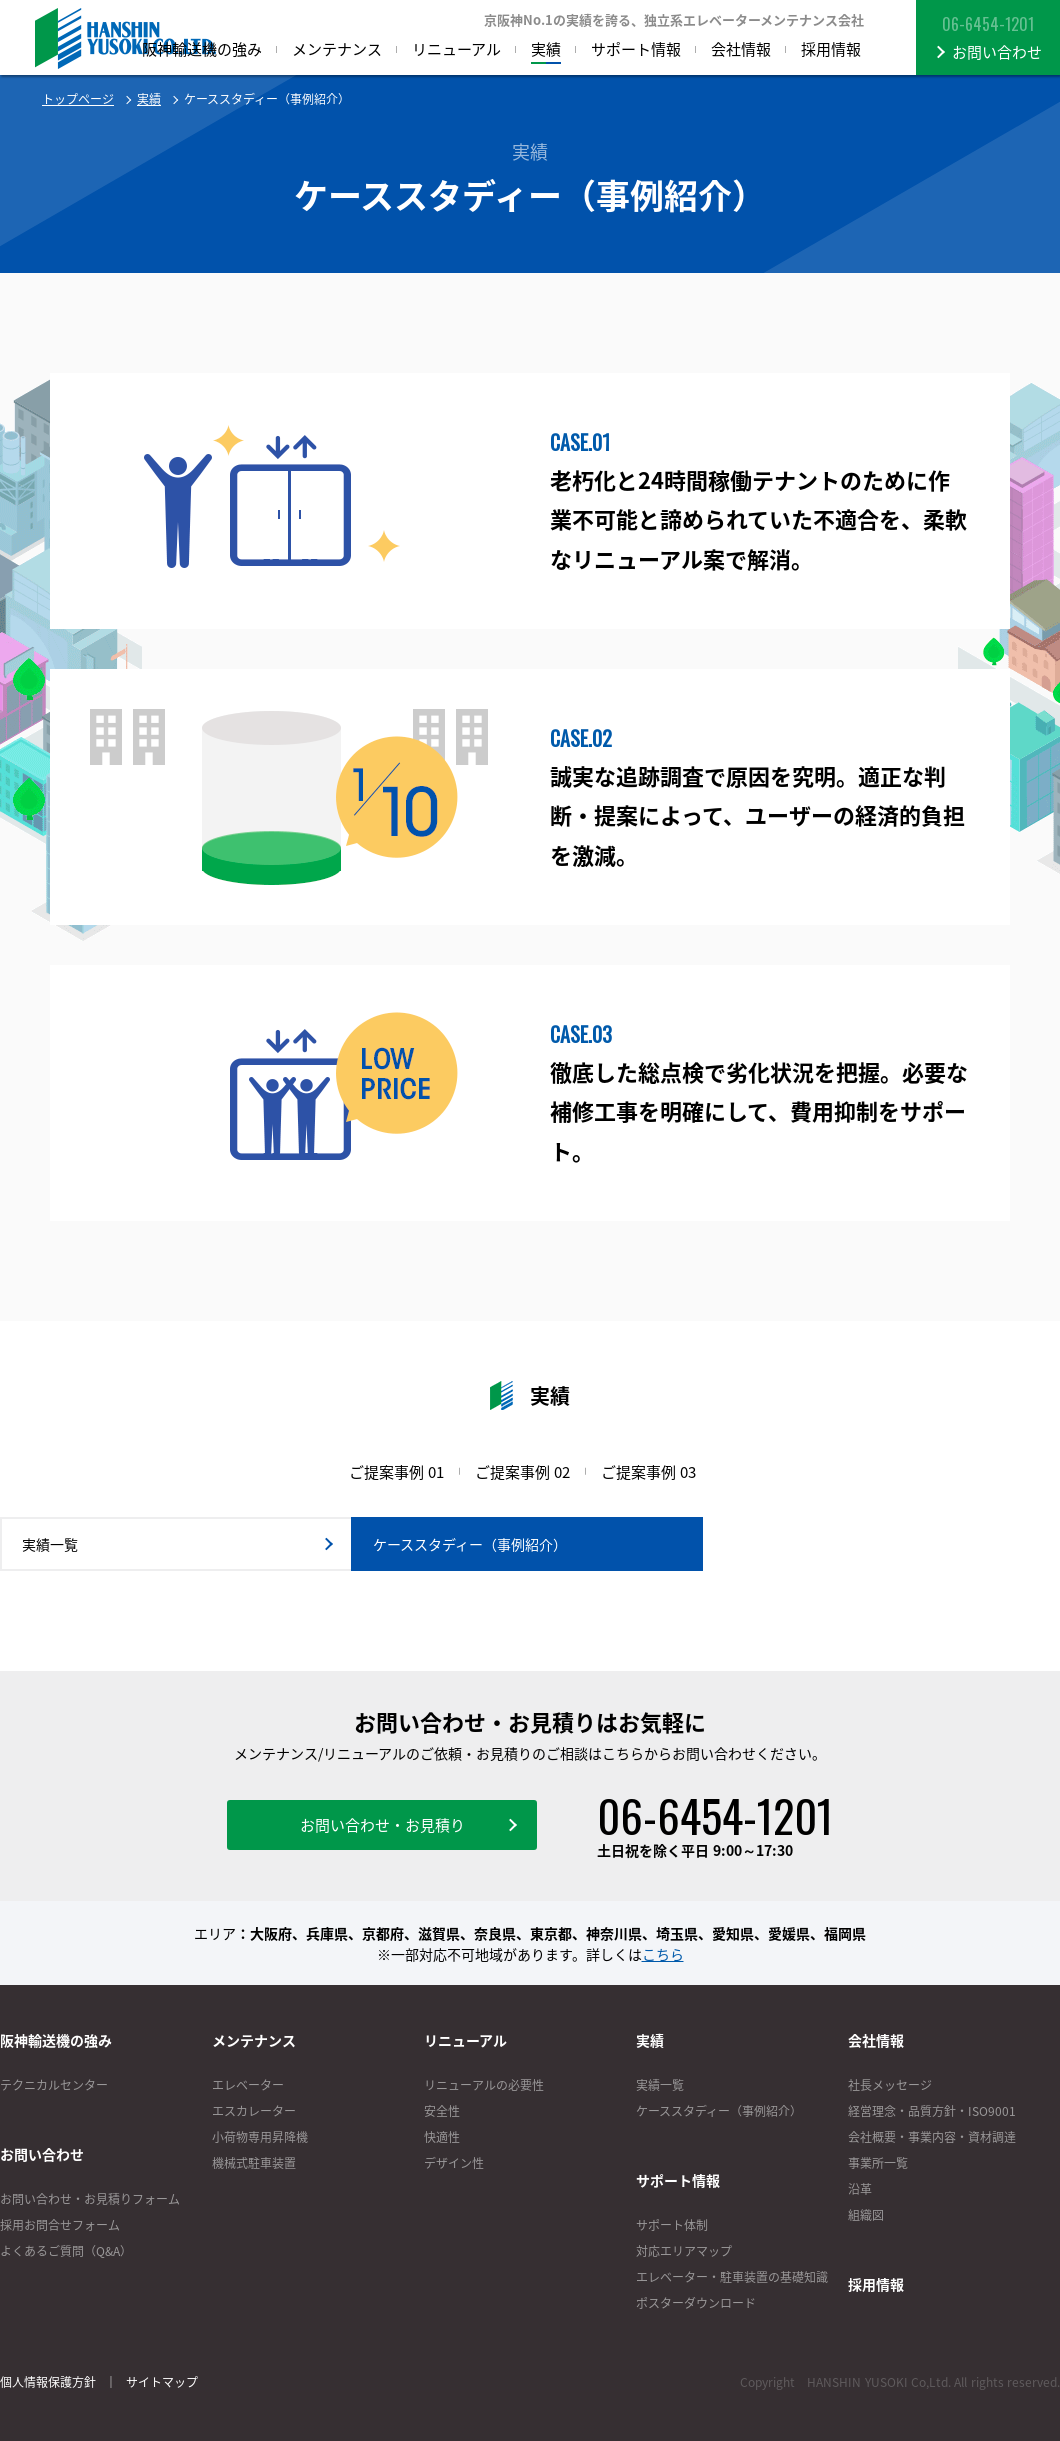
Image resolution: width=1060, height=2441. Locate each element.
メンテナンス (254, 2040)
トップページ (78, 99)
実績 (149, 99)
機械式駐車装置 (254, 2163)
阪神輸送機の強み (56, 2040)
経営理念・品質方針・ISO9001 (932, 2111)
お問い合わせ (42, 2154)
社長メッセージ (890, 2085)
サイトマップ (162, 2382)
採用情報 (876, 2284)
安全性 (442, 2111)
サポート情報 (678, 2180)
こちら (663, 1954)
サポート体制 (672, 2225)
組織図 (866, 2215)
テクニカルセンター (54, 2085)
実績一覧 (660, 2085)
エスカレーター (254, 2111)
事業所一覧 (878, 2163)
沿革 (860, 2189)
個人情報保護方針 (48, 2382)
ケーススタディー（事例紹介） (719, 2111)
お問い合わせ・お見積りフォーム (90, 2199)
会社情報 (876, 2040)
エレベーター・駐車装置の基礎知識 (732, 2277)
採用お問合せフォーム (60, 2225)
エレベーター (248, 2085)
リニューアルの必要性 (484, 2085)
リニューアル (465, 2040)
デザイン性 (454, 2163)
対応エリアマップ (684, 2251)
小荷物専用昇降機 (260, 2137)
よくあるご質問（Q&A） (66, 2251)
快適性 (442, 2137)
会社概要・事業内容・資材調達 (932, 2137)
